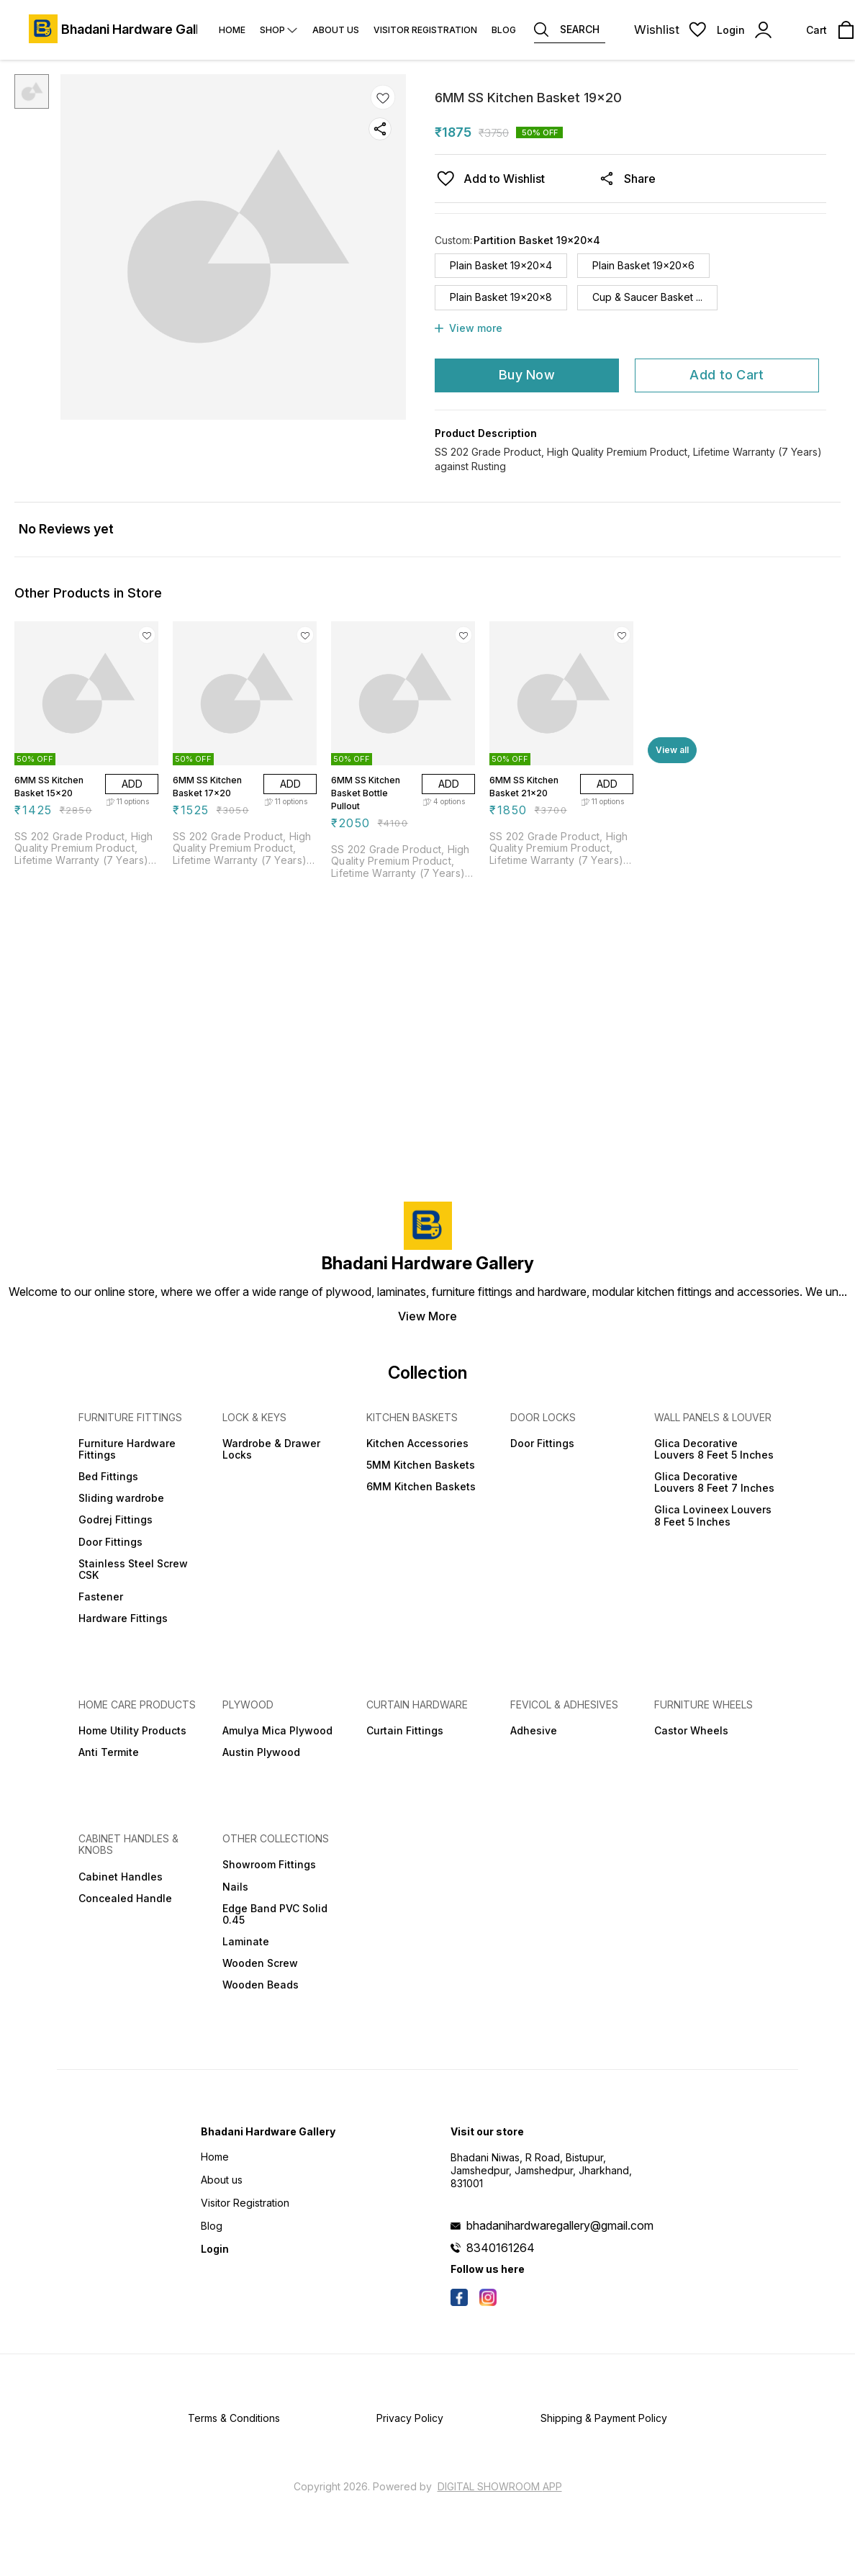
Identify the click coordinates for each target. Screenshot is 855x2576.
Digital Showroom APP (500, 2486)
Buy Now (527, 374)
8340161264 (500, 2247)
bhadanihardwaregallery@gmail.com (559, 2225)
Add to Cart (726, 374)
